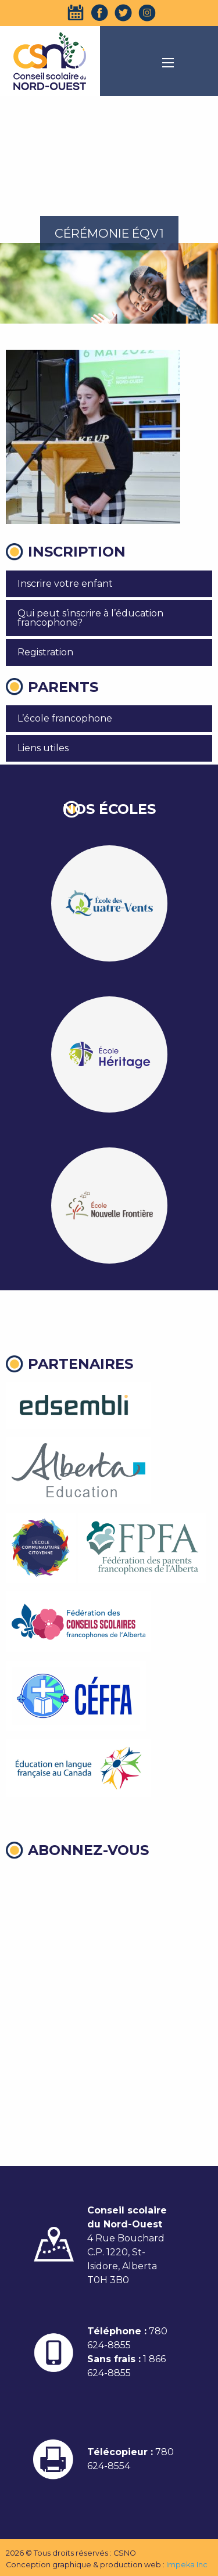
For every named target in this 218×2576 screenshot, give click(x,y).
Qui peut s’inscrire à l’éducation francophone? (90, 618)
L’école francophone (64, 718)
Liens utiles (43, 748)
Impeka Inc (187, 2564)
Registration (45, 652)
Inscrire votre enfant (65, 583)
